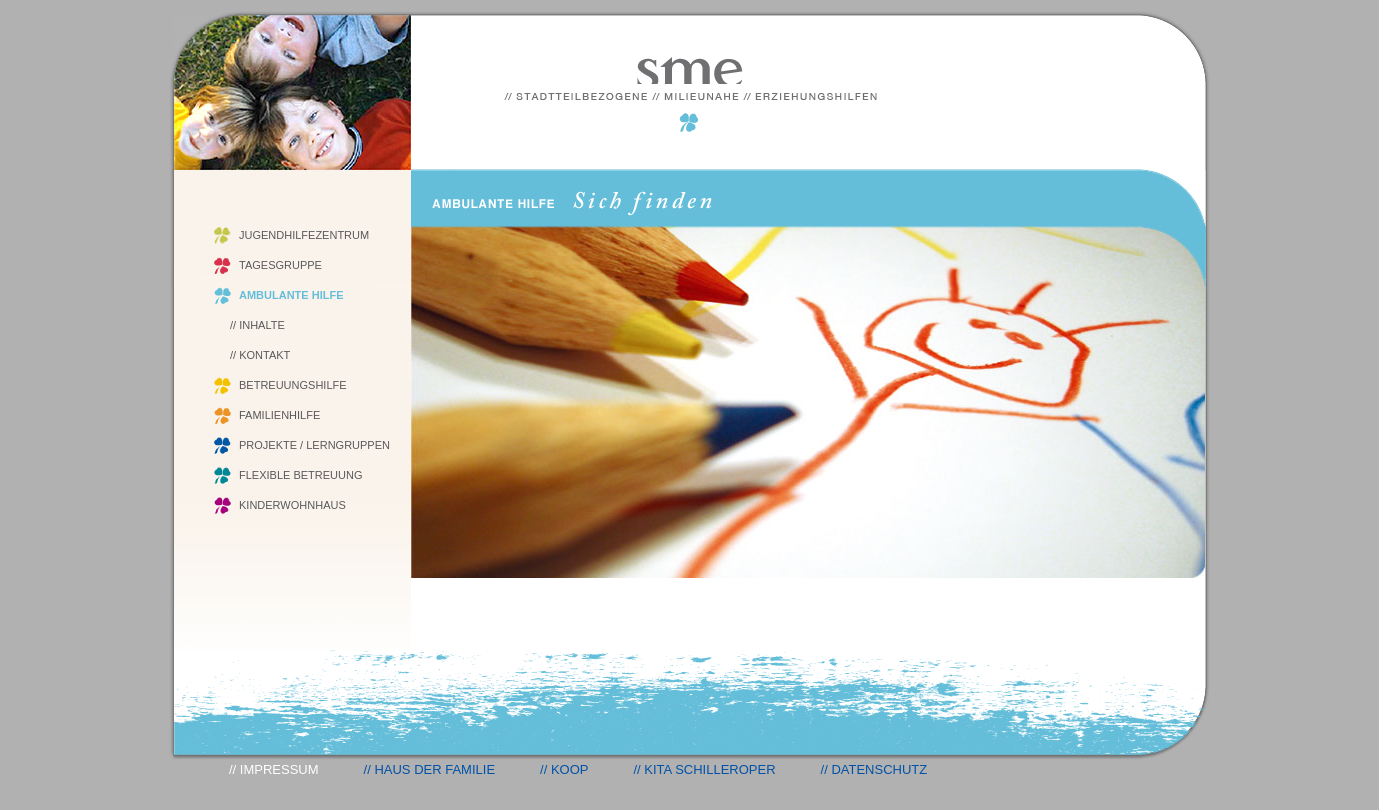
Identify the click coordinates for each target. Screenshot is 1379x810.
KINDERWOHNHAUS (292, 505)
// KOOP (564, 769)
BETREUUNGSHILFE (293, 385)
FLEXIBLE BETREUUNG (300, 475)
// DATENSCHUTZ (874, 769)
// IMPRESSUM (274, 769)
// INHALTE (257, 325)
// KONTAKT (260, 355)
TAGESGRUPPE (280, 265)
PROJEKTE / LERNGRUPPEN (314, 445)
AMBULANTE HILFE (291, 295)
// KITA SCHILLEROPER (704, 769)
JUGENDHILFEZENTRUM (304, 235)
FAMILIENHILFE (279, 415)
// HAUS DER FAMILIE (429, 769)
